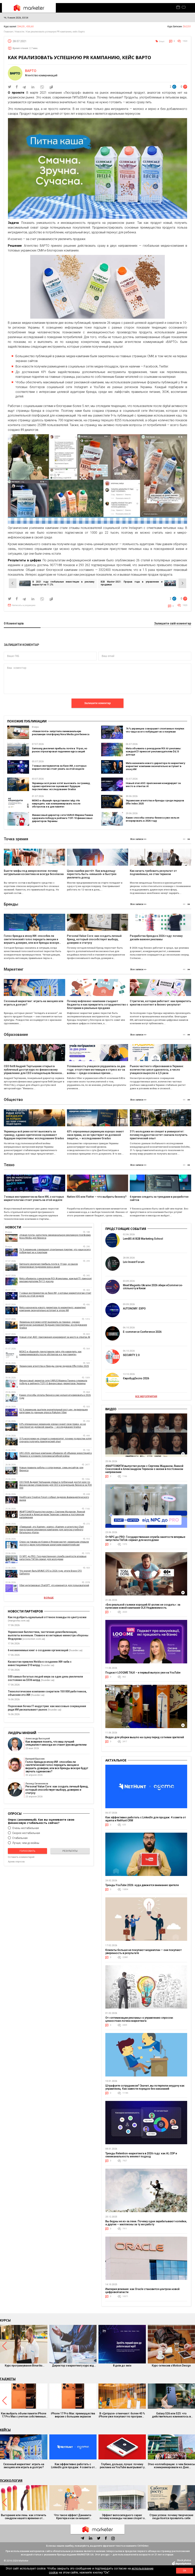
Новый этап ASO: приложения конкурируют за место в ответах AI (54, 1336)
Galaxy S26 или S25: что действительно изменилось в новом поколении (171, 2414)
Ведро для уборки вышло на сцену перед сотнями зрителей (144, 1736)
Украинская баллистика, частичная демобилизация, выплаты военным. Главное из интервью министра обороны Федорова (48, 1635)
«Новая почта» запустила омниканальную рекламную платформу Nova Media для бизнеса (60, 732)
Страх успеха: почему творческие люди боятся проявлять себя (171, 2516)
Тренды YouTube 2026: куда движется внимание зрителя (142, 1884)
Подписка (189, 8)
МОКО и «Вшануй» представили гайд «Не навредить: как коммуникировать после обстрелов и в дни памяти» (56, 802)
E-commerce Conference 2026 (142, 1331)
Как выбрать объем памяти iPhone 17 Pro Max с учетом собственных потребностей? (23, 2414)
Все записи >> (138, 838)
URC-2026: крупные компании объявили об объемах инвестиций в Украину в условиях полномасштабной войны (55, 1454)
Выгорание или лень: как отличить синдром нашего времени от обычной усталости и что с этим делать (23, 2516)
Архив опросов (16, 1861)
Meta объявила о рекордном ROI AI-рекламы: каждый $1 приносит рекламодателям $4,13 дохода (153, 750)
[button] (188, 838)
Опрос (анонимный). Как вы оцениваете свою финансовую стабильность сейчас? (41, 1820)
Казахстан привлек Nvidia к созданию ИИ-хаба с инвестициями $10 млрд (40, 1662)
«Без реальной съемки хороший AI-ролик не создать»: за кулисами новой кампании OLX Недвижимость (142, 1605)
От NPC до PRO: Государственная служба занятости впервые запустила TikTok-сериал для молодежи (52, 1557)
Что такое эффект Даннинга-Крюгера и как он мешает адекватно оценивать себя (73, 2516)
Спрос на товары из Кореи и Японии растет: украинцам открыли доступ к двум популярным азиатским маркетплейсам (54, 1542)
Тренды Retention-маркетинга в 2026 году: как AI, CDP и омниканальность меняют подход (141, 2154)
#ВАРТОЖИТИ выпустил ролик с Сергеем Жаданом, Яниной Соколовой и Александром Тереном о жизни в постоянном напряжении (52, 1514)
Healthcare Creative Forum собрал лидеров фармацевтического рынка (54, 1498)
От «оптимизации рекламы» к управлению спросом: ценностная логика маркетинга (139, 2018)
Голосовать (27, 1850)
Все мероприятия (146, 1395)
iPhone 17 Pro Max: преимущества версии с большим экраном (73, 2414)
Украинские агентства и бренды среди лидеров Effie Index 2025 (54, 1365)
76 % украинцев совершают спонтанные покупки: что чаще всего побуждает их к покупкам (155, 729)
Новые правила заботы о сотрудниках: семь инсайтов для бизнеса (51, 1468)
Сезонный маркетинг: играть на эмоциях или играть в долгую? (23, 2465)
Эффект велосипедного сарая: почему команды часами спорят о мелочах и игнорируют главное (122, 2516)
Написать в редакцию (24, 605)
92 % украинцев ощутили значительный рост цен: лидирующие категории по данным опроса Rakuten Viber (53, 1410)
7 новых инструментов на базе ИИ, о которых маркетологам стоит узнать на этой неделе (59, 766)
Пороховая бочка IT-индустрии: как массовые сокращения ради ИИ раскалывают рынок (47, 1707)
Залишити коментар (97, 702)
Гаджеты (8, 2378)
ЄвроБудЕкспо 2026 (136, 1377)
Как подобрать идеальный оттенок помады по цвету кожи (47, 1616)
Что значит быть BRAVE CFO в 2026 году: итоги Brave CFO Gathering (50, 1571)
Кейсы (5, 2429)
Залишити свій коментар (172, 622)
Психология (11, 2480)
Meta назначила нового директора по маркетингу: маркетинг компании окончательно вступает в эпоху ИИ (155, 765)
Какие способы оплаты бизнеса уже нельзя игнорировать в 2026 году (152, 818)
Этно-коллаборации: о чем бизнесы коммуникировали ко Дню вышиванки (171, 2465)
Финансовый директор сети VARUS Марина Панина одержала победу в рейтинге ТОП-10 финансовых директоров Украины (62, 817)
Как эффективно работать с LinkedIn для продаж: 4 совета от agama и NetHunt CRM (145, 1818)
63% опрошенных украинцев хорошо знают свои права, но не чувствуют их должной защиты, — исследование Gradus (52, 1425)
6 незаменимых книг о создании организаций (38, 1649)
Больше (49, 1597)
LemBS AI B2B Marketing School (143, 1237)
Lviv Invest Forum (134, 1261)
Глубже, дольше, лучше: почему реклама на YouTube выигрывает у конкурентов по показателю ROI (122, 2465)
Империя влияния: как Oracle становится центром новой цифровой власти (142, 2290)
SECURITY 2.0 (131, 1354)
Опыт (159, 41)
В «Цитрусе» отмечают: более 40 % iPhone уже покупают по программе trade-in (122, 2414)
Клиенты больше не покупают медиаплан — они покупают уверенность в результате (143, 1951)
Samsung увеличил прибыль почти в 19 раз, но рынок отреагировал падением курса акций (59, 749)
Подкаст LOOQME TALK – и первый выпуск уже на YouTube (142, 1671)
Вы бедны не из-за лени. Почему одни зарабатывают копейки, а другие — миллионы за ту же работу (146, 2222)
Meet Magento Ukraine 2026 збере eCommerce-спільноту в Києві (153, 1286)
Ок (184, 2570)
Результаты (70, 1850)
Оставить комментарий (21, 1856)
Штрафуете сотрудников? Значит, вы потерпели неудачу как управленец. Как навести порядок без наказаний (144, 2086)
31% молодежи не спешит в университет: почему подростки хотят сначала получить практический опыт (55, 1439)
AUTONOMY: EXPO (134, 1307)
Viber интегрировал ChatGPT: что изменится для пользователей (54, 1584)
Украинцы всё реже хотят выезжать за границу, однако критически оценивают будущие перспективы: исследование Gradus (61, 785)
